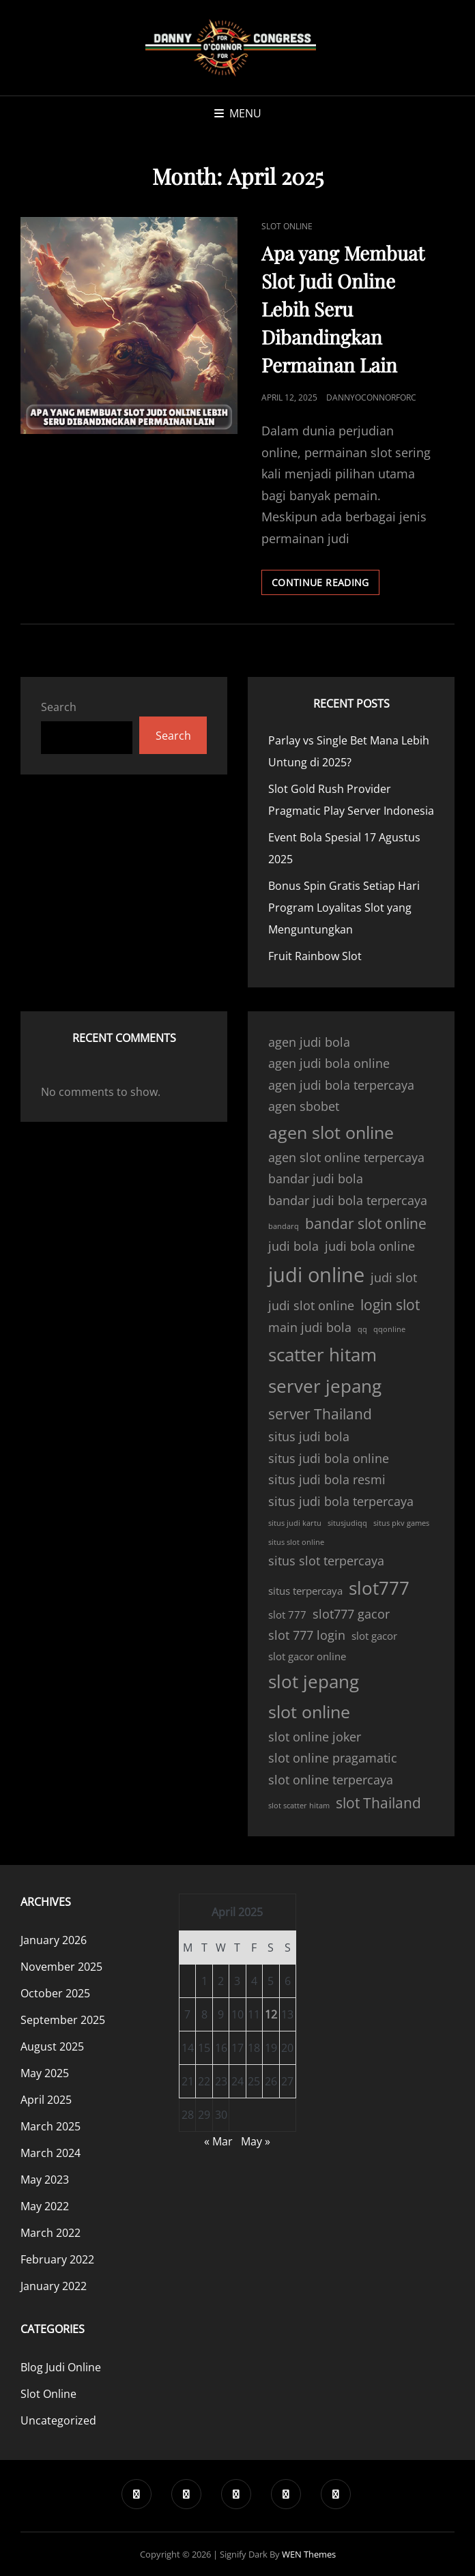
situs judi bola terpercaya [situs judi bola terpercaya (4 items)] (341, 1501)
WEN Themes (309, 2554)
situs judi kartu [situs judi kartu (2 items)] (294, 1523)
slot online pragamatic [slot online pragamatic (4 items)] (332, 1758)
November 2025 (61, 1966)
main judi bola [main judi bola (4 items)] (309, 1327)
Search (58, 706)
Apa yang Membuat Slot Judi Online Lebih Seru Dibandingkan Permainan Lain (342, 308)
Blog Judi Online (60, 2367)
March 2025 (50, 2126)
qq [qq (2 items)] (362, 1329)
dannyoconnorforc (371, 397)
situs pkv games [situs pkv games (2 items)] (401, 1523)
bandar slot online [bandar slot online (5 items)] (366, 1223)
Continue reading (325, 585)
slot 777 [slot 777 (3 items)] (287, 1614)
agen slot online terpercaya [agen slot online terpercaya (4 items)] (346, 1157)
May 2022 (44, 2206)
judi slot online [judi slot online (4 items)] (311, 1305)
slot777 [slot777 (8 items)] (379, 1588)
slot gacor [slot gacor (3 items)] (374, 1635)
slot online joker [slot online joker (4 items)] (314, 1736)
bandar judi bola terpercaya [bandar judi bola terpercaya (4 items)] (347, 1200)
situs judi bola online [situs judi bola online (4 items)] (328, 1458)
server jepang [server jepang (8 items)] (325, 1386)
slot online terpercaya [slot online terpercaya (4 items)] (330, 1779)
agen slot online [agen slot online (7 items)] (331, 1132)
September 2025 (62, 2019)
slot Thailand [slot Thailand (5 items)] (378, 1802)
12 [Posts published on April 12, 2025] (271, 2014)
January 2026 (53, 1940)
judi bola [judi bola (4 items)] (293, 1246)
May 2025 (44, 2073)
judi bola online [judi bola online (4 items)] (370, 1246)
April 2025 (46, 2099)
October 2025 (55, 1993)
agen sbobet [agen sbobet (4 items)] (303, 1106)
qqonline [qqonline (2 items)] (389, 1329)
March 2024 (50, 2152)
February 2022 (57, 2259)
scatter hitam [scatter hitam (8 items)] (322, 1354)
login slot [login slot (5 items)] (390, 1304)
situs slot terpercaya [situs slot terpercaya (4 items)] (326, 1560)
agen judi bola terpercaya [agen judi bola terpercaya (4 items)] (341, 1085)
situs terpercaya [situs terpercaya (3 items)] (305, 1590)
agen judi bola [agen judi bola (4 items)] (309, 1042)
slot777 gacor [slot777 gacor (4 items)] (351, 1614)
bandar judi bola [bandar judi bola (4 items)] (315, 1178)
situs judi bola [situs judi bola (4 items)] (308, 1436)
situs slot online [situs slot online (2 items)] (296, 1542)
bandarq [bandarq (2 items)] (283, 1226)
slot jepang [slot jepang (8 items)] (313, 1681)
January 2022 (53, 2285)
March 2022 (50, 2232)
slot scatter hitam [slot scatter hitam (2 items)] (299, 1805)
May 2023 (44, 2179)
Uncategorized (58, 2420)
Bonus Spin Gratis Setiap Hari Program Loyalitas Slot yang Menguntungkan (344, 907)
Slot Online (287, 226)
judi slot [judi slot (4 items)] (394, 1277)
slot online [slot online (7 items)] (309, 1712)
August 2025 (52, 2046)
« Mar (218, 2141)
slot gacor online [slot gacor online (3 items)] (307, 1656)
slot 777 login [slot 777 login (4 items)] (306, 1635)
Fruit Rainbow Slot (315, 956)
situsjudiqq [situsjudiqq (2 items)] (347, 1523)
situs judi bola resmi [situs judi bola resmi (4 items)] (327, 1479)
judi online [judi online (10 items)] (316, 1274)
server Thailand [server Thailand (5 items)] (320, 1413)
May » (255, 2141)
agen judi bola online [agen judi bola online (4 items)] (329, 1063)
